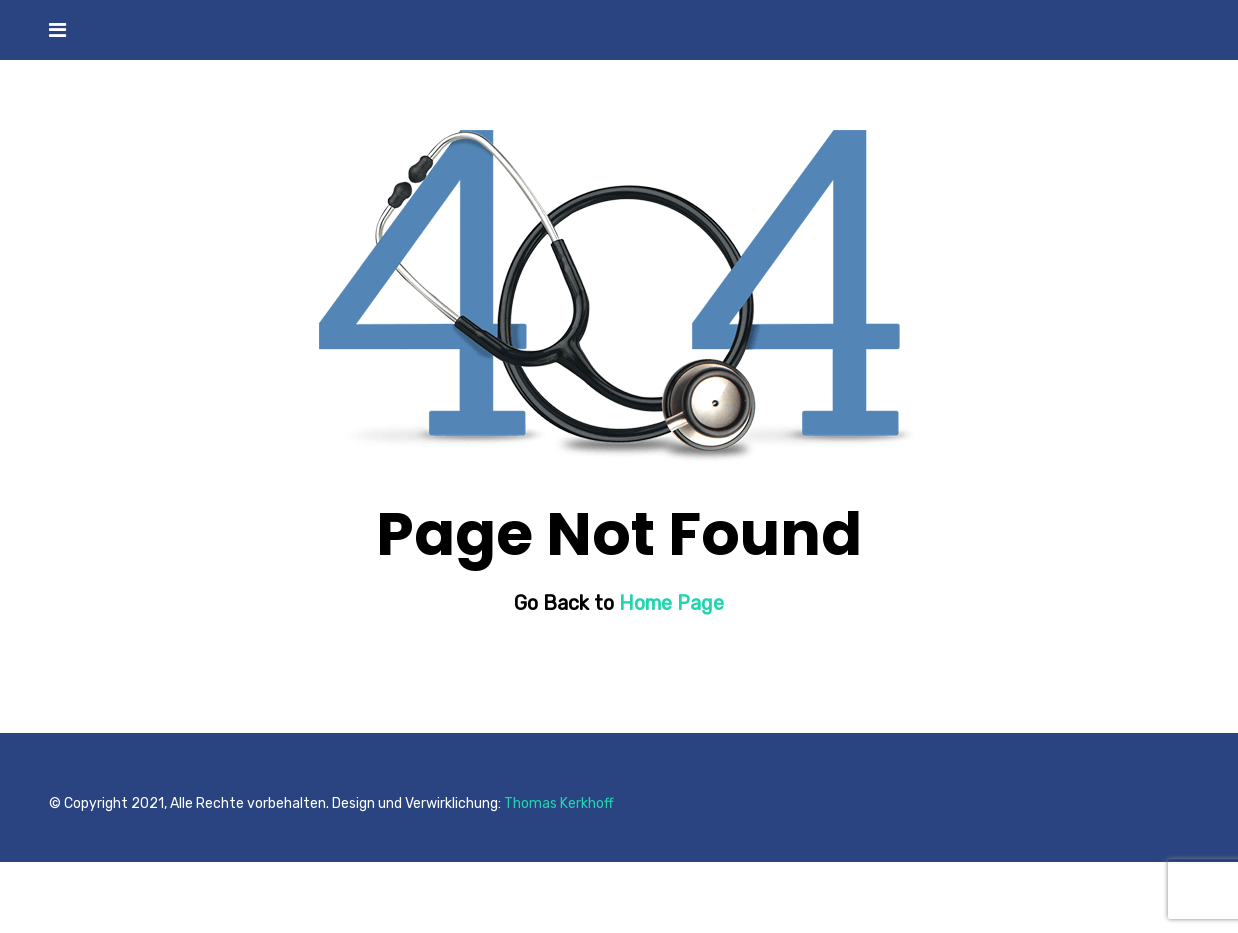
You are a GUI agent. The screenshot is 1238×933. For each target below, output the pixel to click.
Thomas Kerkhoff (559, 803)
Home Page (671, 603)
